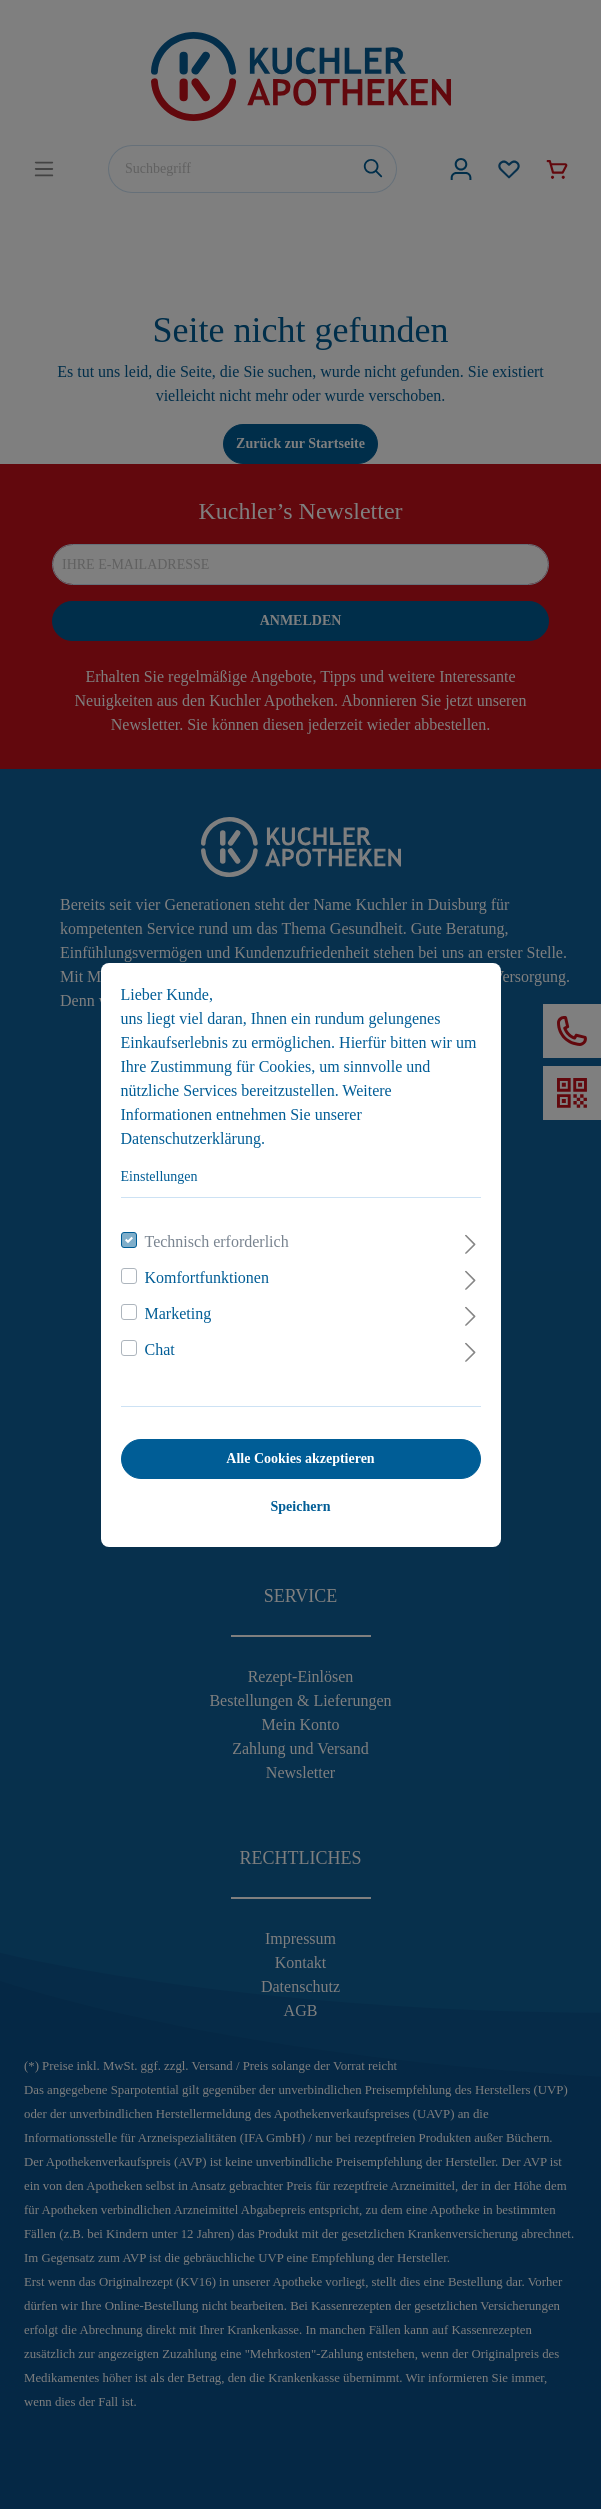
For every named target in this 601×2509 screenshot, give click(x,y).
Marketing (178, 1313)
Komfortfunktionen (207, 1277)
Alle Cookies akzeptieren (300, 1458)
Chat (160, 1349)
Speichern (301, 1506)
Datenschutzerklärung (191, 1138)
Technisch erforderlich (217, 1241)
